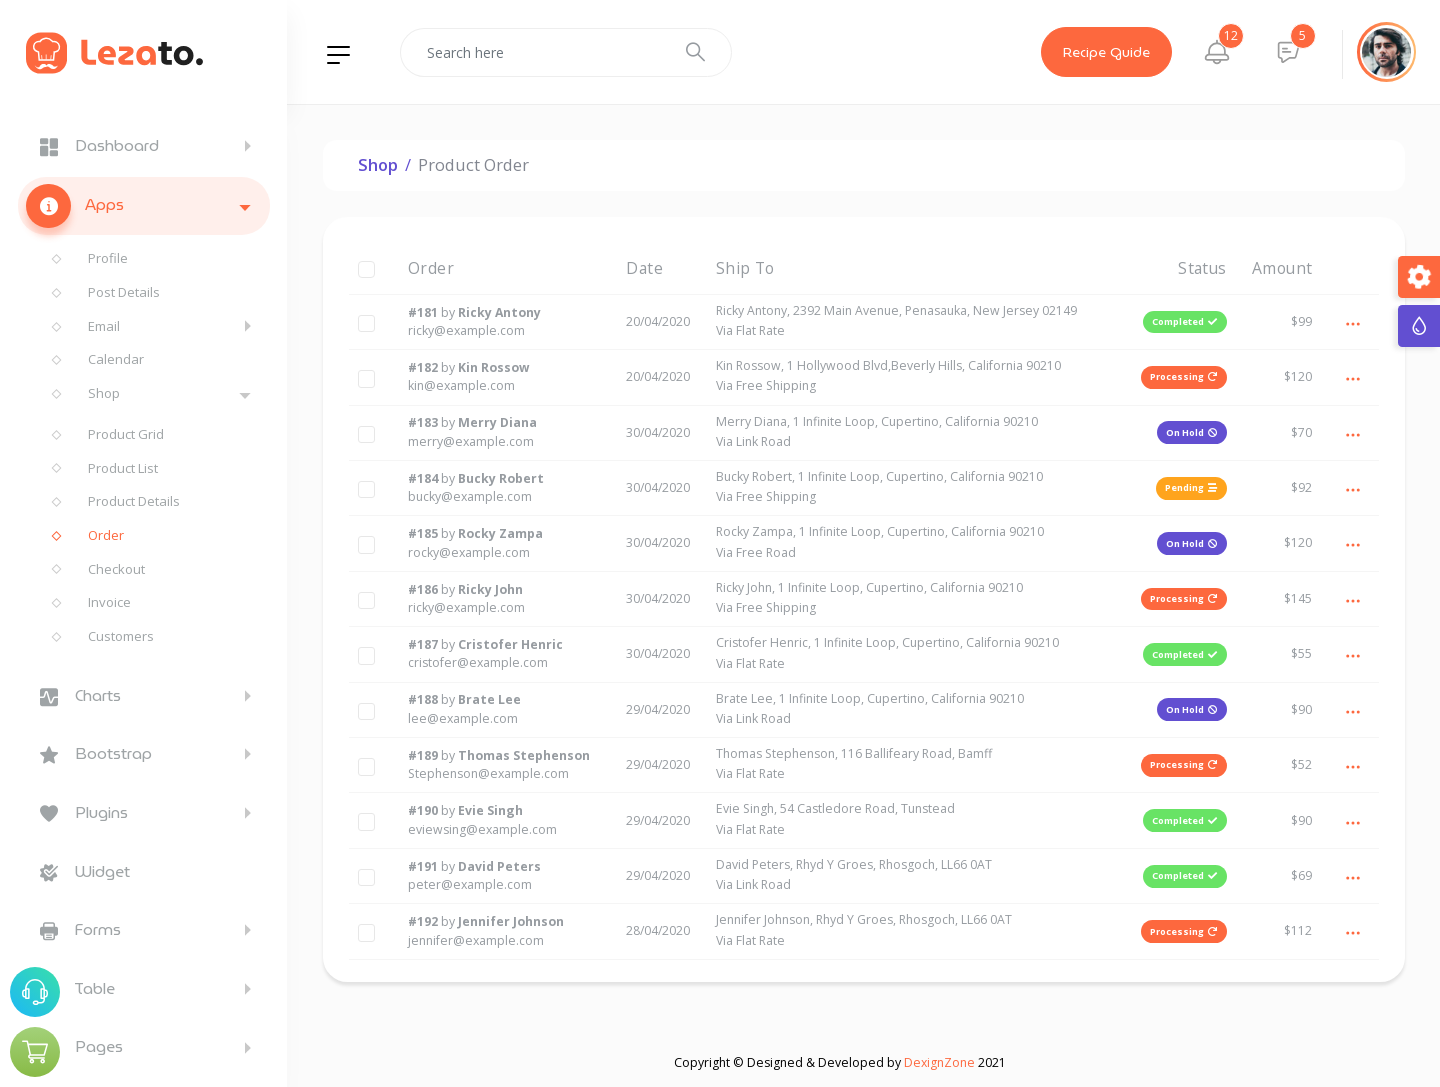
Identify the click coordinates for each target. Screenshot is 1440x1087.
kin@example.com (461, 385)
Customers (121, 636)
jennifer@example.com (476, 940)
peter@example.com (470, 884)
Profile (108, 258)
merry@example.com (471, 441)
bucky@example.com (470, 496)
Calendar (116, 359)
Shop (104, 393)
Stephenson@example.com (488, 773)
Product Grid (126, 434)
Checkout (116, 569)
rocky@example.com (469, 552)
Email (104, 326)
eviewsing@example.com (482, 829)
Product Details (134, 501)
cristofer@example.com (478, 662)
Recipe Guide (1106, 52)
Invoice (109, 602)
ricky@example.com (466, 330)
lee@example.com (463, 718)
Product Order (473, 164)
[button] (1217, 52)
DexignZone (939, 1062)
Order (106, 535)
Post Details (124, 292)
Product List (123, 468)
